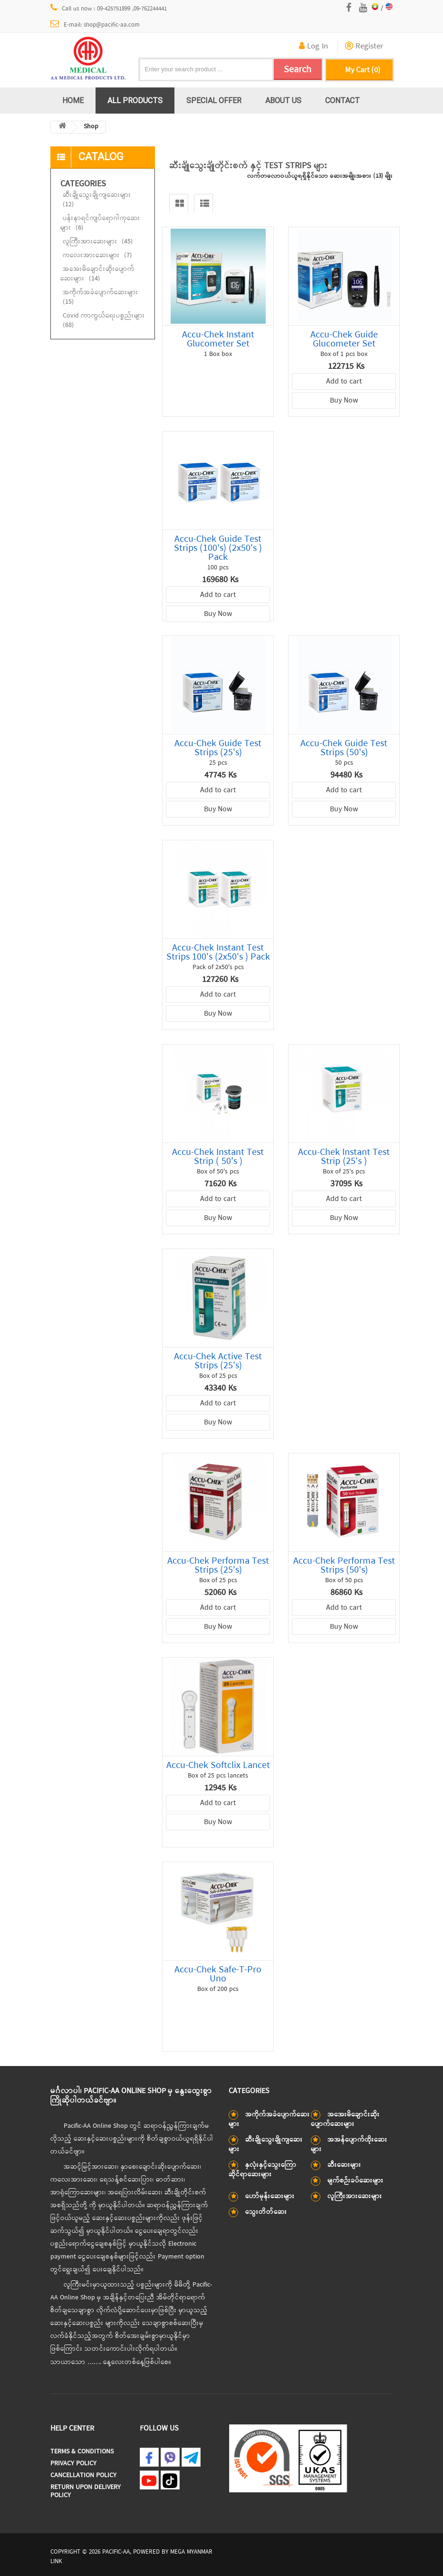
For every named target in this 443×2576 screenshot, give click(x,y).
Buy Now (344, 400)
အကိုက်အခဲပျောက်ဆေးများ (100, 297)
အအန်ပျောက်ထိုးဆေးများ (349, 2144)
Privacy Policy (73, 2464)
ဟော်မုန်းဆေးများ (270, 2196)
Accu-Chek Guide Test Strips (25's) (217, 748)
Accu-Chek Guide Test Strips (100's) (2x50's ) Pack (218, 548)
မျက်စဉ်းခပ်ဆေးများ (355, 2180)
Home (73, 100)
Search (297, 69)
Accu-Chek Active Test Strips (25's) (218, 1361)
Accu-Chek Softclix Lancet (218, 1765)
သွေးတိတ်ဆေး (266, 2212)
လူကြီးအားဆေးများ (98, 241)
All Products (135, 100)
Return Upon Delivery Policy (85, 2491)
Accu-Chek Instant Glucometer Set (218, 339)
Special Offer (213, 100)
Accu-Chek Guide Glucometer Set (344, 339)
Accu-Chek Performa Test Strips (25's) (218, 1566)
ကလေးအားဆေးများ (97, 255)
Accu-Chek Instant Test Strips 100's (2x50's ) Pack (218, 952)
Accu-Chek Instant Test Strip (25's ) (344, 1157)
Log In (313, 46)
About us (283, 100)
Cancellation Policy (83, 2475)
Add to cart (344, 381)
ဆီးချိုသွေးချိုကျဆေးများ (97, 200)
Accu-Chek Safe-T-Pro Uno (217, 1974)
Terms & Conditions (82, 2452)
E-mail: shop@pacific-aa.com (95, 24)
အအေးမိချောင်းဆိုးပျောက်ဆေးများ (97, 274)
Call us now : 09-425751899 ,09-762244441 (108, 8)
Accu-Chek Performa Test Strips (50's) (344, 1566)
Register (364, 46)
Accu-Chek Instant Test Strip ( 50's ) (218, 1157)
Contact (342, 100)
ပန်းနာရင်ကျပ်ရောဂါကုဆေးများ (100, 223)
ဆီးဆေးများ (344, 2165)
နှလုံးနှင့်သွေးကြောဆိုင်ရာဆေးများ (263, 2170)
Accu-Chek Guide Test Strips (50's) (343, 748)
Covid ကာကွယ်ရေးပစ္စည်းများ (104, 320)
